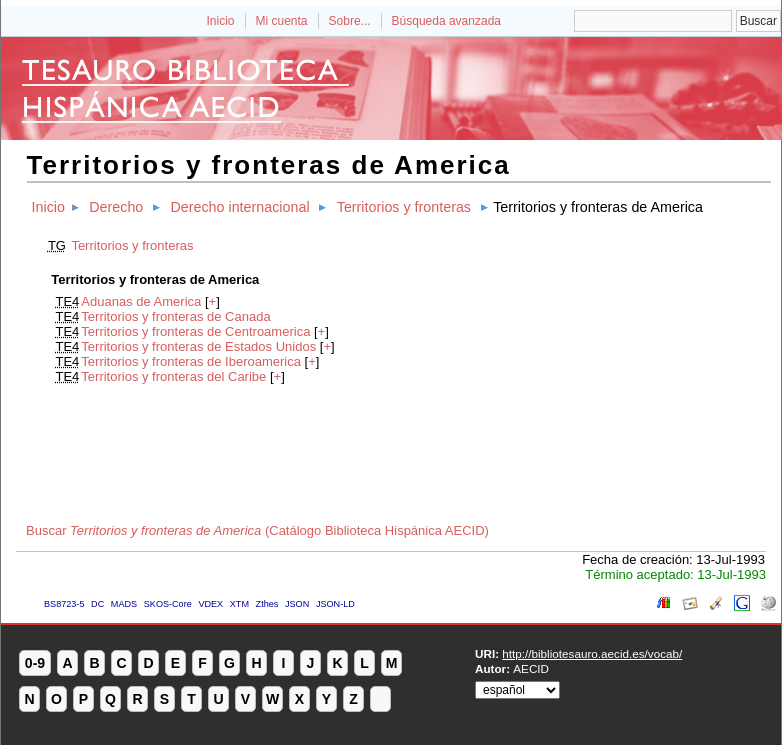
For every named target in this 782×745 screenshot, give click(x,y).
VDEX (210, 604)
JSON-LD (335, 604)
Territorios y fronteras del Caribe (173, 376)
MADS (124, 604)
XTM (239, 604)
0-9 (35, 663)
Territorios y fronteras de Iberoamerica (191, 361)
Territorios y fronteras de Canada (175, 316)
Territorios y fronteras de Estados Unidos (198, 346)
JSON (297, 604)
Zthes (267, 604)
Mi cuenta (282, 21)
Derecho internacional (239, 207)
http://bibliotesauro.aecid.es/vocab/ (592, 653)
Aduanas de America (141, 301)
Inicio (220, 21)
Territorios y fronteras (404, 207)
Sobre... (350, 21)
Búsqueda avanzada (446, 21)
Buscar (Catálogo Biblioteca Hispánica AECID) (257, 530)
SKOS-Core (168, 604)
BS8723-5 (64, 604)
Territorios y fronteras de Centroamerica (195, 331)
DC (97, 604)
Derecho (116, 207)
